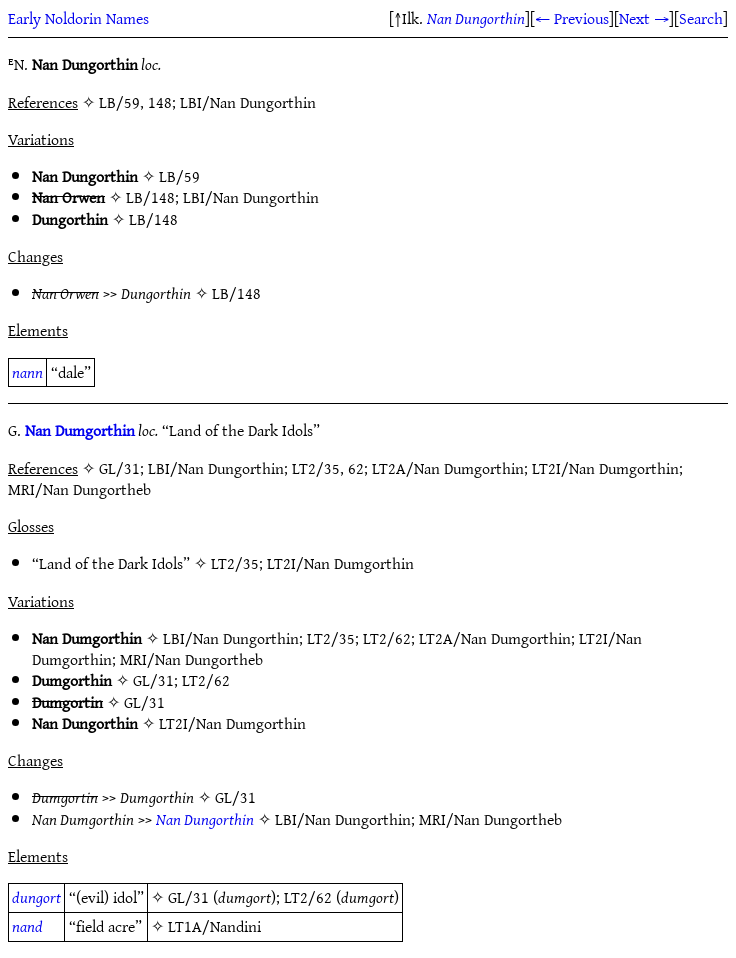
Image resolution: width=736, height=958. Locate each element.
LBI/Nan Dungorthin (251, 197)
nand (27, 926)
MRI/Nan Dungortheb (191, 659)
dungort (36, 897)
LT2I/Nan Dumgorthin (340, 563)
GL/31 (153, 680)
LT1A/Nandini (214, 926)
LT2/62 (387, 638)
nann (27, 372)
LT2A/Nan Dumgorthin (495, 638)
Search (701, 18)
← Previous (572, 18)
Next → (644, 18)
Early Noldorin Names (78, 18)
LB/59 (179, 176)
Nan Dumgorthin (80, 430)
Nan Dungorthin (476, 18)
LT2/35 (235, 563)
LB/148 (150, 197)
